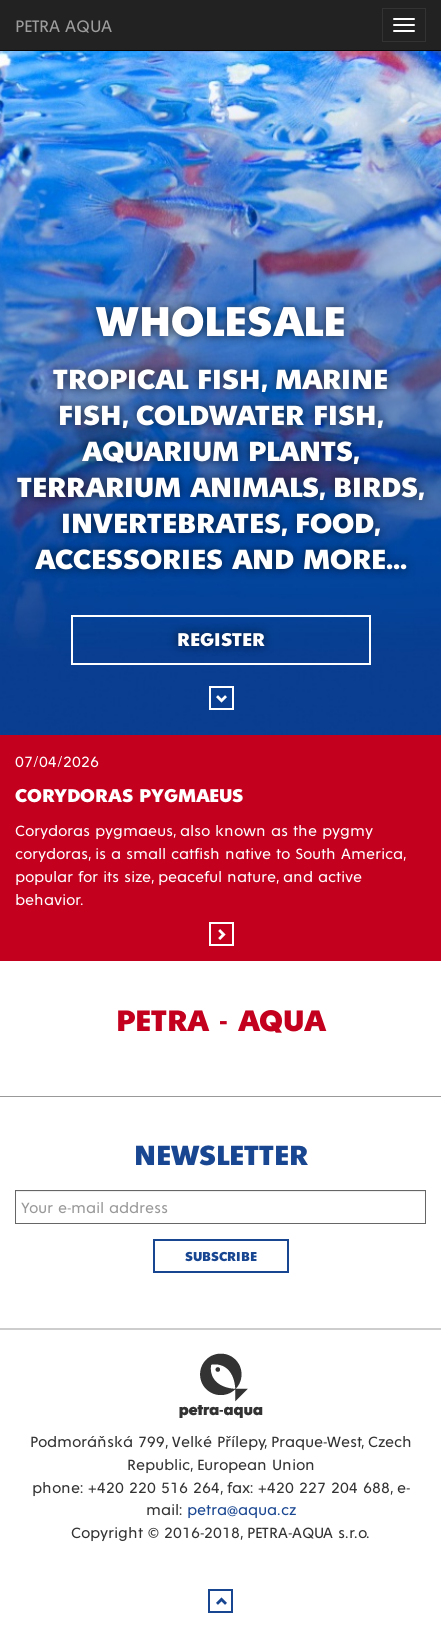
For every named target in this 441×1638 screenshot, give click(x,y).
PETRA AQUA (63, 24)
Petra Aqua (221, 1385)
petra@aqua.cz (241, 1508)
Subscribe (221, 1255)
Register (221, 638)
